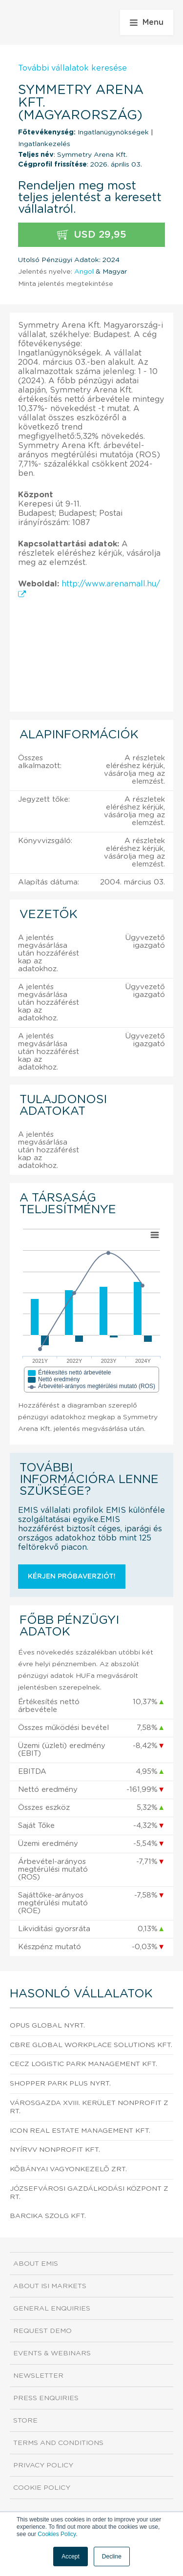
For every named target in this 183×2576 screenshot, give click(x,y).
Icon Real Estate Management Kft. (80, 2130)
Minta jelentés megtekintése (65, 284)
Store (25, 2420)
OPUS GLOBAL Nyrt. (47, 2025)
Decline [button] (112, 2556)
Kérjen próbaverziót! (72, 1576)
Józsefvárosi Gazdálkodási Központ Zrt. (89, 2192)
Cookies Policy (57, 2534)
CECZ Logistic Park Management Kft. (83, 2064)
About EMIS (35, 2263)
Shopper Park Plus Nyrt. (60, 2083)
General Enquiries (51, 2308)
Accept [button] (70, 2556)
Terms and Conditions (58, 2443)
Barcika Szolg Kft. (48, 2216)
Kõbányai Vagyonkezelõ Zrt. (68, 2169)
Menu (146, 22)
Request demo (42, 2331)
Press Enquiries (46, 2398)
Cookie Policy (41, 2487)
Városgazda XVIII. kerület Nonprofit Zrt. (89, 2107)
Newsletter (38, 2375)
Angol (84, 271)
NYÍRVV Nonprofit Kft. (55, 2149)
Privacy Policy (43, 2465)
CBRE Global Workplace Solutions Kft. (91, 2045)
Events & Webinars (52, 2353)
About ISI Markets (49, 2286)
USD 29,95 (91, 235)
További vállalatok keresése (72, 68)
